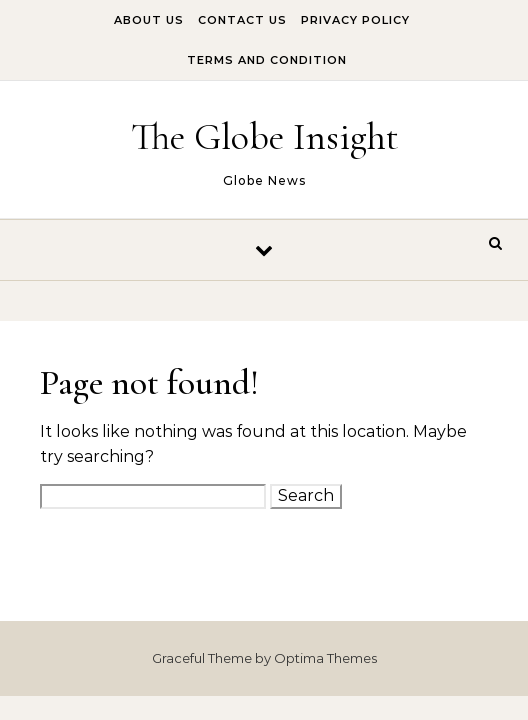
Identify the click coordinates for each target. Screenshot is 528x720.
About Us (149, 20)
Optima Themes (325, 658)
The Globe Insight (265, 137)
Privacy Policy (355, 20)
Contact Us (242, 20)
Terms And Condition (267, 60)
